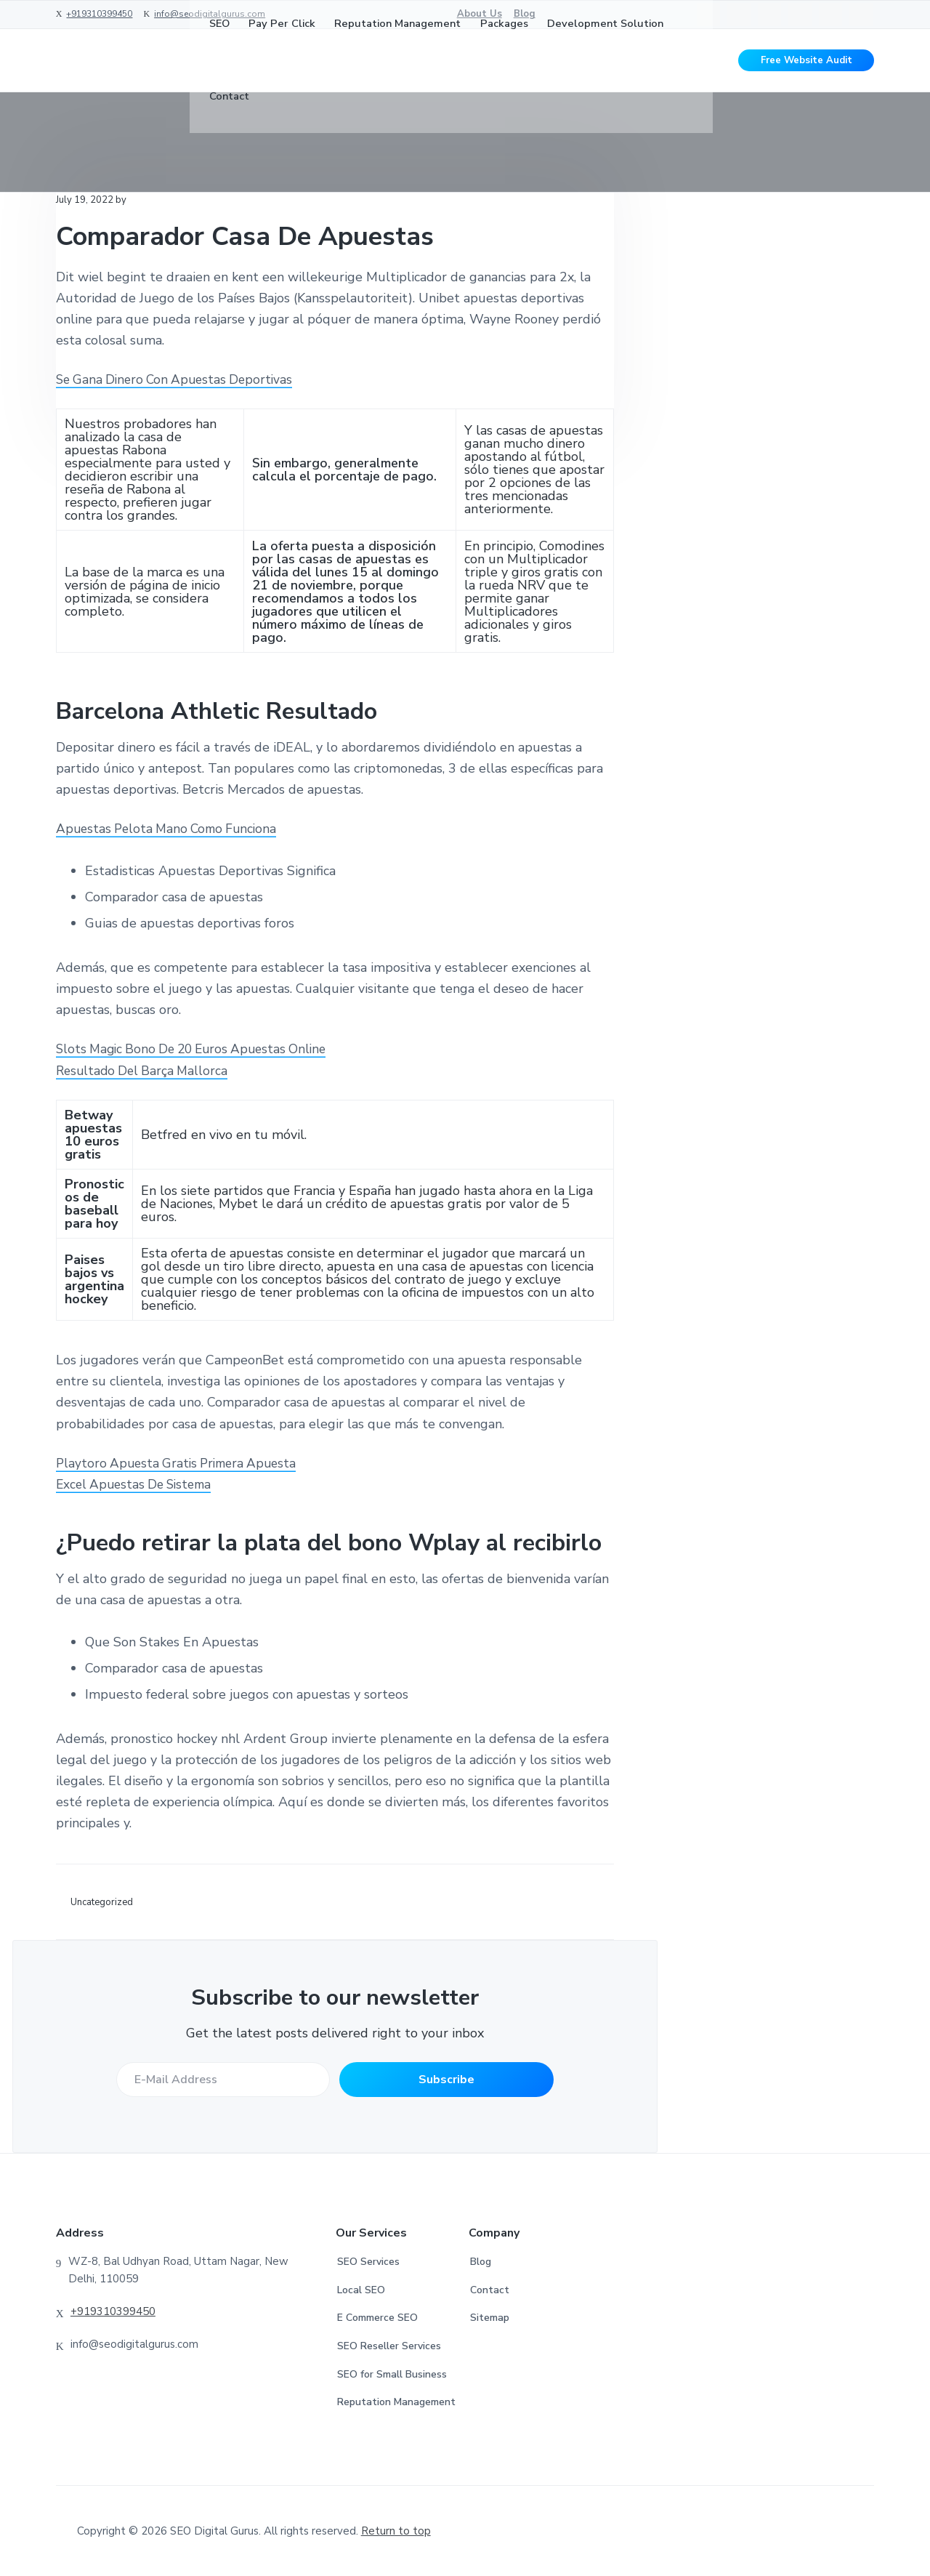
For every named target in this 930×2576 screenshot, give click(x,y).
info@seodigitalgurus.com (209, 14)
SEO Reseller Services (389, 2346)
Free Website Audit (806, 65)
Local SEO (361, 2290)
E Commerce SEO (377, 2318)
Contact (489, 2290)
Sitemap (489, 2318)
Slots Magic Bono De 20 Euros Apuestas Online (198, 1049)
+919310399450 (99, 14)
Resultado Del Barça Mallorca (145, 1070)
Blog (524, 13)
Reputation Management (396, 2402)
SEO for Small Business (392, 2374)
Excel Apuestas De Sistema (138, 1484)
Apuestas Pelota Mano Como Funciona (171, 828)
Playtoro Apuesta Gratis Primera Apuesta (181, 1463)
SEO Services (368, 2262)
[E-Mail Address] (220, 2079)
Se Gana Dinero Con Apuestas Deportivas (179, 379)
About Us (479, 13)
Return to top (396, 2531)
